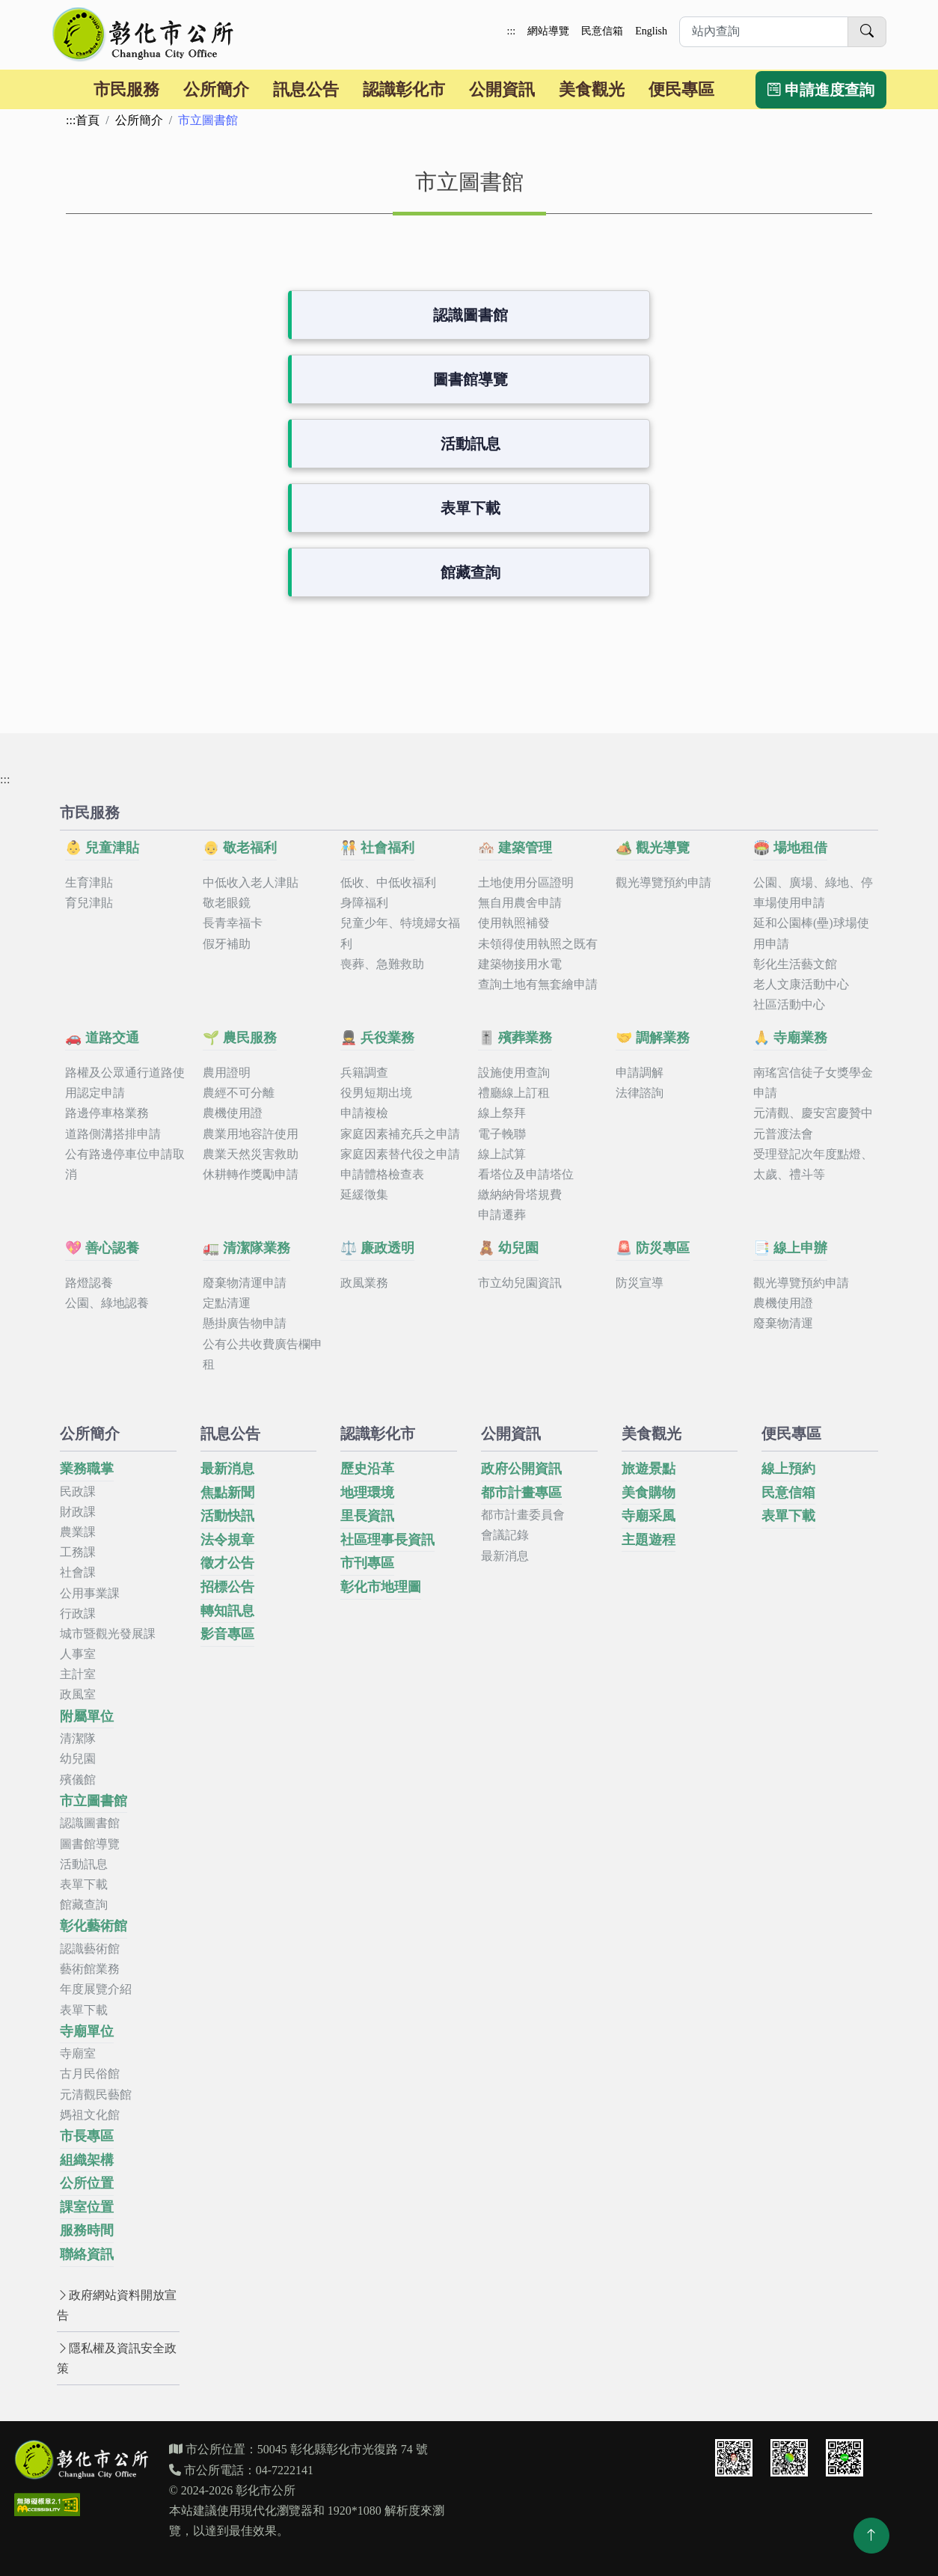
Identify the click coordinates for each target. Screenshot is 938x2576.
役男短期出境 (376, 1092)
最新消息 (227, 1468)
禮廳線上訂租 (514, 1092)
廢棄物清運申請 (244, 1282)
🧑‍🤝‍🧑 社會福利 (377, 847)
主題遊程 (648, 1539)
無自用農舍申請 (520, 902)
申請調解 (639, 1072)
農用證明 (227, 1072)
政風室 (78, 1694)
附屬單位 (87, 1716)
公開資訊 (502, 89)
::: (511, 31)
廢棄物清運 (783, 1323)
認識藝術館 (90, 1948)
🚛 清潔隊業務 (246, 1247)
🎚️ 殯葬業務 (515, 1037)
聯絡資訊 (87, 2254)
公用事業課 (90, 1593)
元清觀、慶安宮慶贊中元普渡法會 (813, 1123)
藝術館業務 (90, 1968)
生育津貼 (89, 882)
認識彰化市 (404, 89)
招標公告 (227, 1586)
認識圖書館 (470, 315)
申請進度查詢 (820, 90)
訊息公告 (306, 89)
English (651, 31)
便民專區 (681, 89)
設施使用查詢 (514, 1072)
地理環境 (367, 1492)
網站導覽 (548, 31)
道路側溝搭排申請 (113, 1134)
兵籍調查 (364, 1072)
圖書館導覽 (470, 379)
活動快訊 (227, 1515)
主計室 (78, 1674)
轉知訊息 (227, 1610)
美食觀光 (592, 89)
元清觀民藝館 (96, 2094)
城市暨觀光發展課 (108, 1633)
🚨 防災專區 (653, 1247)
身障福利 (364, 902)
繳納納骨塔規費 (520, 1194)
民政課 (78, 1491)
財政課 (78, 1511)
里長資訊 (367, 1515)
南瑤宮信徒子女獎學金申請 (813, 1082)
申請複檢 (364, 1113)
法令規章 (227, 1539)
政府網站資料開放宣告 (117, 2305)
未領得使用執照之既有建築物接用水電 (538, 953)
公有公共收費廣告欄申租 (262, 1354)
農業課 (78, 1532)
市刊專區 (367, 1562)
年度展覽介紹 (96, 1989)
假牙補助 (227, 943)
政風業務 (364, 1282)
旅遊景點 (648, 1468)
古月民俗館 (90, 2073)
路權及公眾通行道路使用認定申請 (125, 1082)
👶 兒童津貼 (102, 847)
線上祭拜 (502, 1113)
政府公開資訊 (521, 1468)
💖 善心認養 (102, 1247)
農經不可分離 (239, 1092)
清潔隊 (78, 1738)
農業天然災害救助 (250, 1154)
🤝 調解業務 (653, 1037)
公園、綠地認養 (107, 1303)
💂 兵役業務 (377, 1037)
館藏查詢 (470, 572)
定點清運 (227, 1303)
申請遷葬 (502, 1214)
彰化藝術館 (93, 1925)
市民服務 (126, 89)
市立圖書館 (93, 1800)
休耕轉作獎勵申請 (250, 1174)
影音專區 (227, 1634)
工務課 (78, 1552)
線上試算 (502, 1154)
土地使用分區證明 (526, 882)
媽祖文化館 (90, 2114)
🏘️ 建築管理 (515, 847)
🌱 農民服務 (240, 1037)
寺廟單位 (87, 2031)
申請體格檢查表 (382, 1174)
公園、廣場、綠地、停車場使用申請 (813, 892)
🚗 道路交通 (102, 1037)
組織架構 (87, 2160)
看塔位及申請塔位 (526, 1174)
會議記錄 (505, 1535)
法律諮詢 (639, 1092)
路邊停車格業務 (107, 1113)
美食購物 (648, 1492)
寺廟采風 (648, 1515)
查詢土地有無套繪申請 (538, 984)
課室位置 (87, 2207)
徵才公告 (227, 1562)
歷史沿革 (367, 1468)
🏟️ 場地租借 (790, 847)
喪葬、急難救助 (382, 964)
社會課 (78, 1572)
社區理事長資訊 (387, 1539)
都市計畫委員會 (523, 1514)
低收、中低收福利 (388, 882)
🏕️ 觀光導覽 (653, 847)
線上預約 (788, 1468)
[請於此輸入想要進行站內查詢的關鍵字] (763, 31)
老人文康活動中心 (801, 984)
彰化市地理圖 (380, 1586)
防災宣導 (639, 1282)
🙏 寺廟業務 (790, 1037)
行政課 (78, 1613)
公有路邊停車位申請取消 (125, 1164)
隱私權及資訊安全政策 (117, 2358)
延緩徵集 (364, 1194)
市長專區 (87, 2136)
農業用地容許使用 (250, 1134)
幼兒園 (78, 1758)
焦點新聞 (227, 1492)
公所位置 (87, 2183)
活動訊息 (470, 443)
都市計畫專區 (521, 1492)
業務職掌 (87, 1468)
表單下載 (470, 508)
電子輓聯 (502, 1134)
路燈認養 (89, 1282)
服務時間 (87, 2230)
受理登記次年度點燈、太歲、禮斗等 (813, 1164)
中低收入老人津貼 (250, 882)
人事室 (78, 1654)
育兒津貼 (89, 902)
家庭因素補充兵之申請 (400, 1134)
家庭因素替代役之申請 (400, 1154)
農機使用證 (233, 1113)
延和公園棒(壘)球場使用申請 (811, 933)
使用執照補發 (514, 923)
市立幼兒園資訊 (520, 1282)
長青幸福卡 (233, 923)
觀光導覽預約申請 (663, 882)
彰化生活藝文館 (795, 964)
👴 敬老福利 (240, 847)
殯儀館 (78, 1779)
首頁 (87, 120)
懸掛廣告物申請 (244, 1323)
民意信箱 (602, 31)
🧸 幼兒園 (508, 1247)
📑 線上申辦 (790, 1247)
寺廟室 (78, 2053)
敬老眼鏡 (227, 902)
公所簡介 (216, 89)
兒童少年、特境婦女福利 (400, 933)
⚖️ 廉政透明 (377, 1247)
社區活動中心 (789, 1004)
